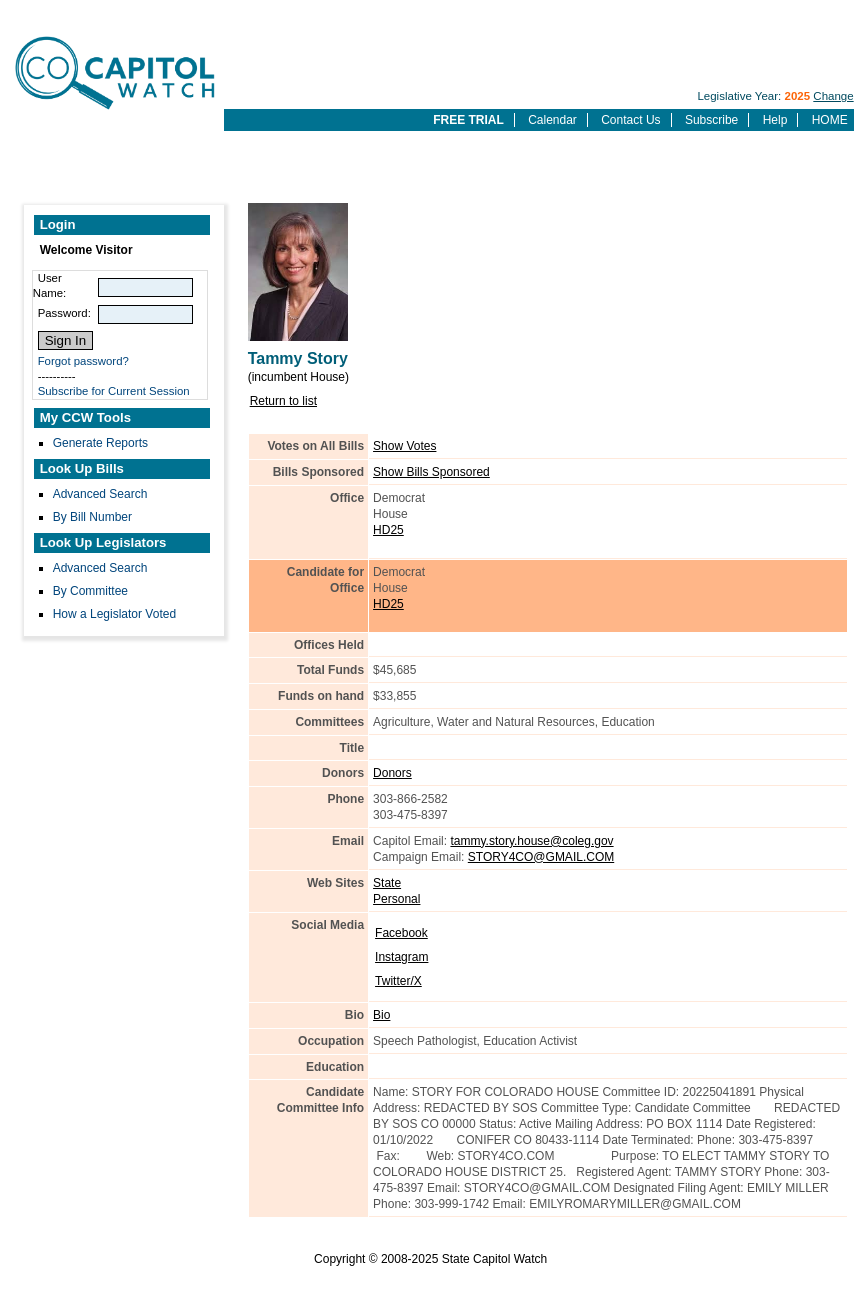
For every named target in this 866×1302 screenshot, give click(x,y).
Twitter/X (398, 981)
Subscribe (711, 120)
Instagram (401, 957)
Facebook (401, 933)
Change (833, 96)
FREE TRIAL (468, 120)
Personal (396, 899)
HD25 (388, 530)
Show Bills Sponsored (431, 472)
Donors (392, 773)
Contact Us (630, 120)
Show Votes (404, 446)
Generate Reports (100, 443)
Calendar (552, 120)
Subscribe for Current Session (114, 391)
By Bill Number (92, 517)
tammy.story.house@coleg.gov (531, 841)
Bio (381, 1015)
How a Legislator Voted (114, 614)
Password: (64, 313)
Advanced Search (100, 494)
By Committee (90, 591)
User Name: (50, 285)
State (387, 883)
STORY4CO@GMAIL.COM (541, 857)
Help (775, 120)
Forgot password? (83, 361)
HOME (830, 120)
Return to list (283, 401)
